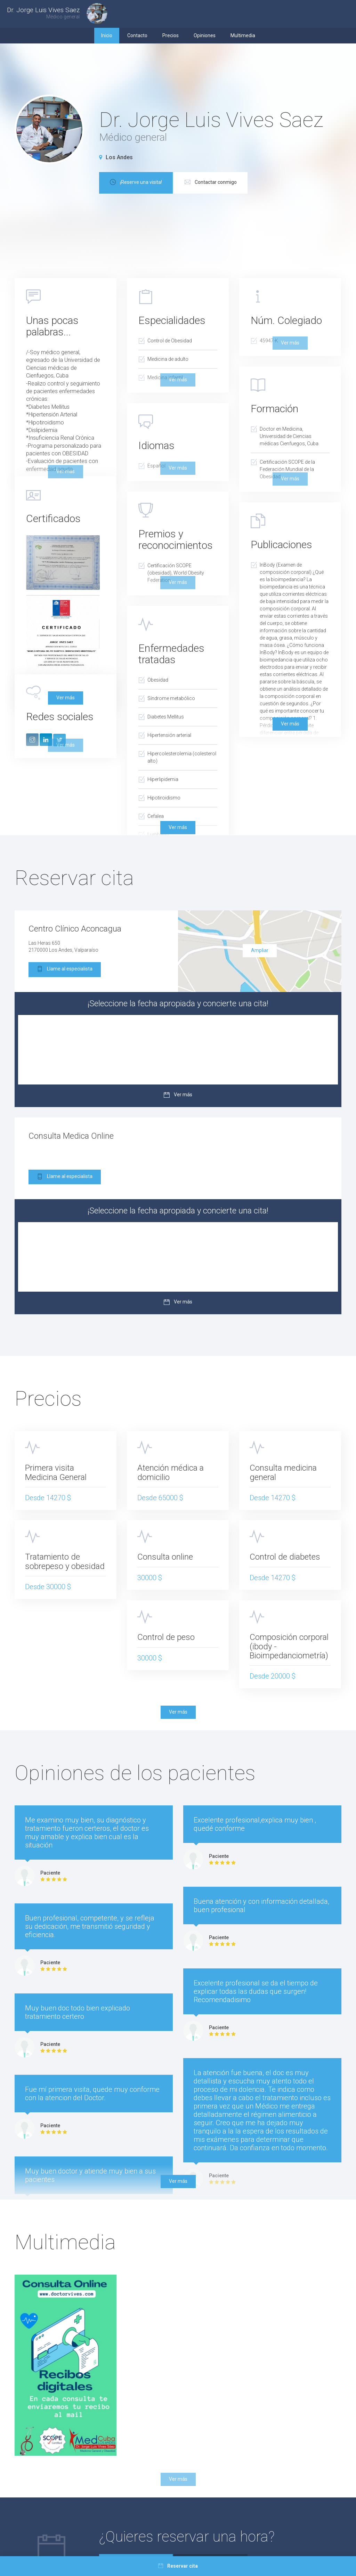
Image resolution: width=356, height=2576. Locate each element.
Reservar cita (178, 2566)
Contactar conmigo (211, 183)
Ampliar (259, 950)
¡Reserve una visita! (136, 183)
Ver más (65, 697)
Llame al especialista (64, 969)
